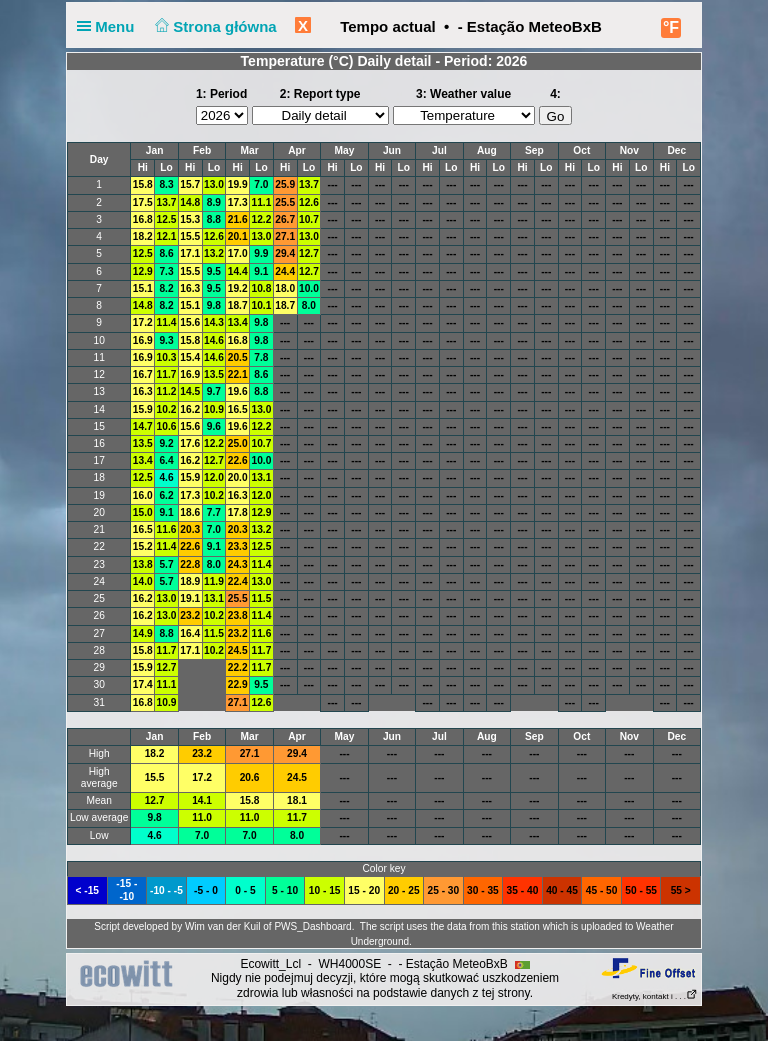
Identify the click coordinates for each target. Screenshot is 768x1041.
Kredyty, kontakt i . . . (655, 996)
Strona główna (214, 26)
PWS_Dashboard (312, 926)
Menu (110, 26)
